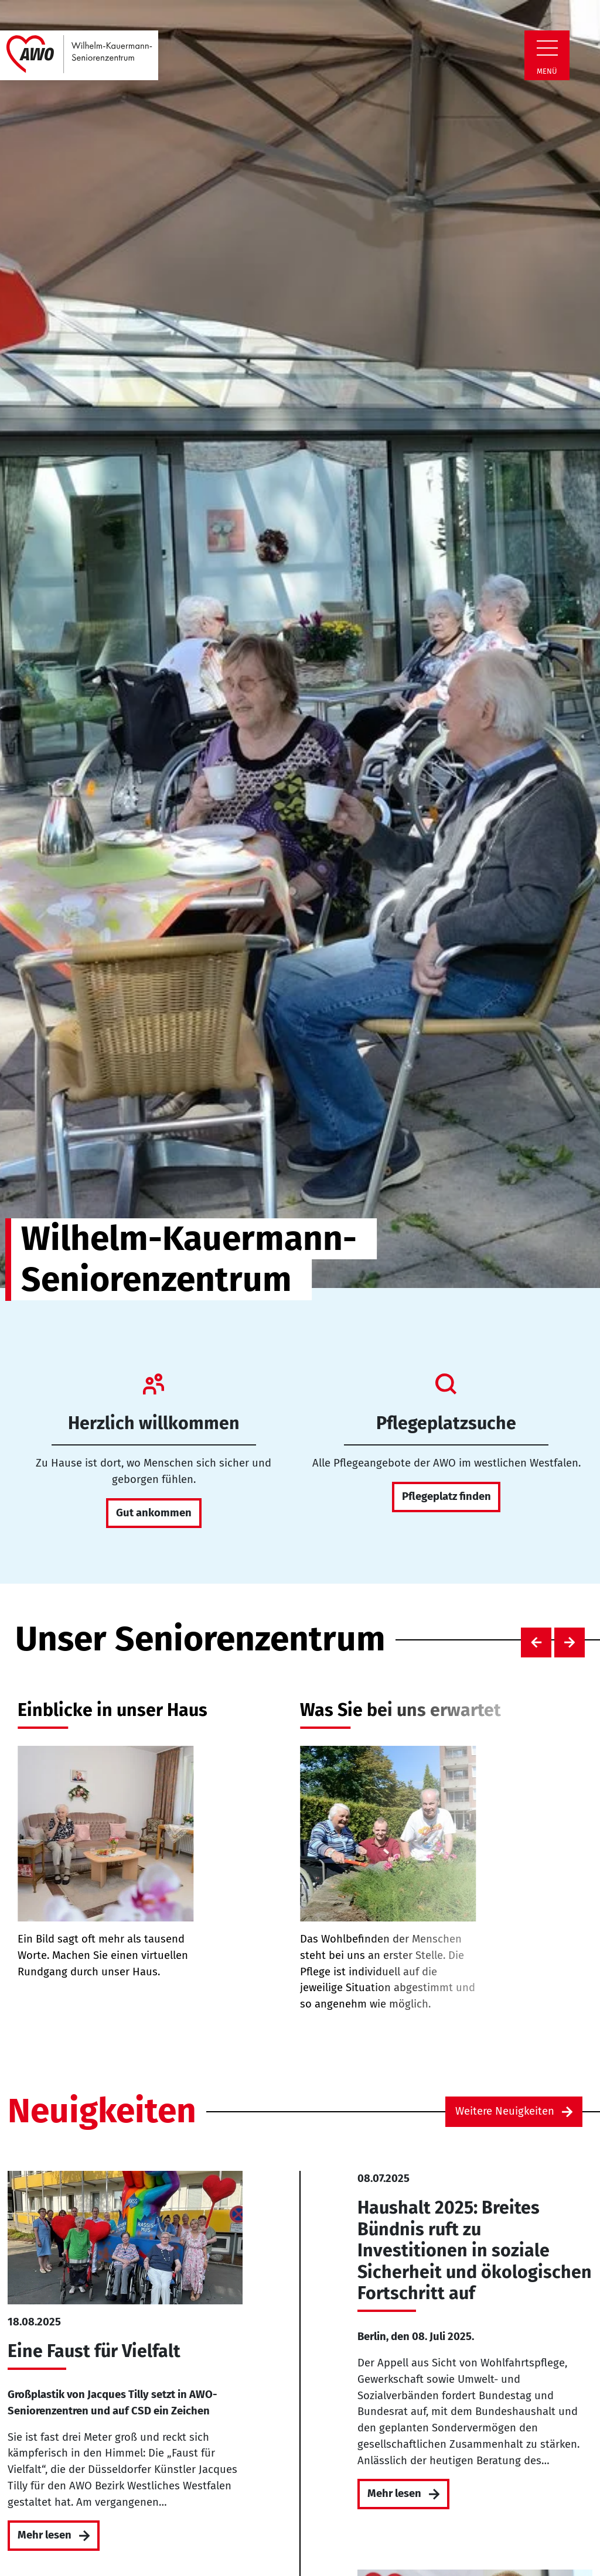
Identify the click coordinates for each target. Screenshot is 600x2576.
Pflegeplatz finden (446, 1496)
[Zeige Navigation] (547, 48)
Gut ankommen (154, 1512)
